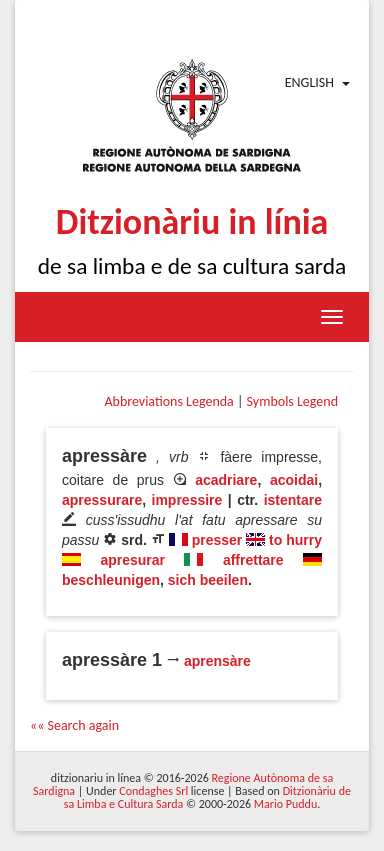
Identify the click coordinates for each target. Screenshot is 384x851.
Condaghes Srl (153, 791)
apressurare (102, 500)
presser (217, 540)
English (309, 82)
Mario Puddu (285, 804)
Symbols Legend (292, 401)
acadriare (226, 480)
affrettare (253, 560)
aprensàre (217, 661)
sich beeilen (208, 580)
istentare (293, 500)
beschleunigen (111, 580)
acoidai (294, 480)
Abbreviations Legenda (168, 401)
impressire (187, 500)
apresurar (132, 560)
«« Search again (74, 725)
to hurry (295, 540)
